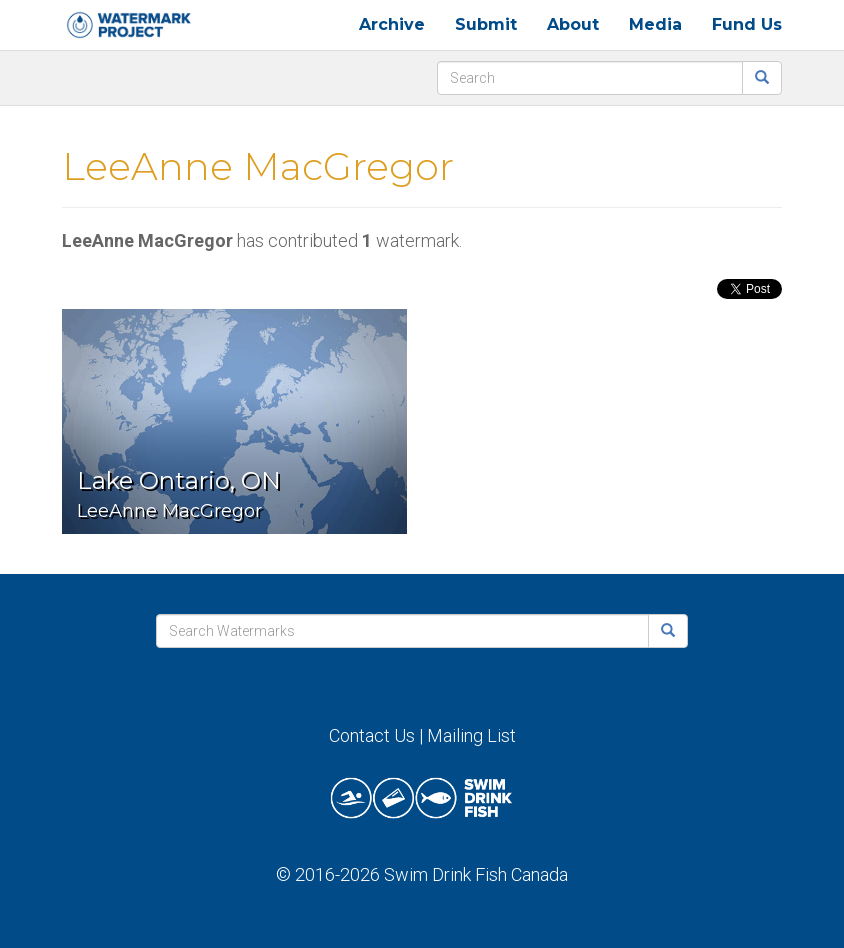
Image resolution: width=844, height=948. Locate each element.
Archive (392, 24)
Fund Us (747, 24)
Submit (486, 24)
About (573, 24)
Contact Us (372, 735)
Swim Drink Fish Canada (476, 874)
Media (655, 24)
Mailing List (471, 735)
